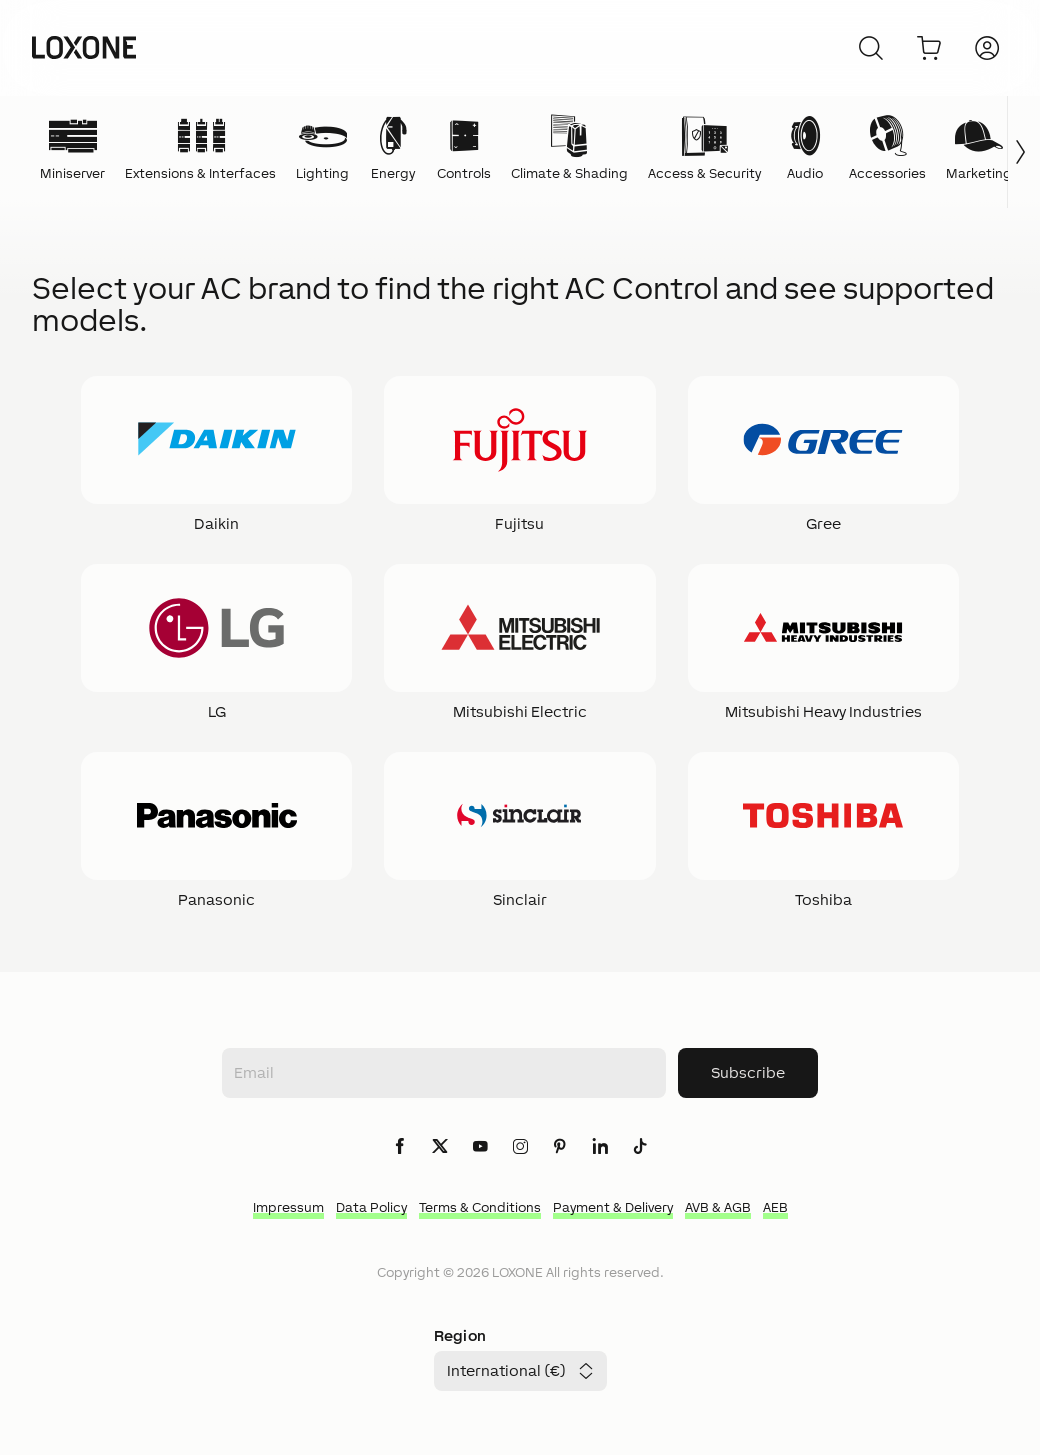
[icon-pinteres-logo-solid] (560, 1147)
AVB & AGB (718, 1207)
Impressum (288, 1207)
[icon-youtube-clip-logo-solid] (480, 1147)
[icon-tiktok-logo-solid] (640, 1147)
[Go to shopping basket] (929, 48)
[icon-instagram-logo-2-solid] (520, 1147)
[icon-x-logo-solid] (440, 1147)
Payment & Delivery (613, 1207)
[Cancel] (871, 48)
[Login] (987, 48)
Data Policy (371, 1207)
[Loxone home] (84, 48)
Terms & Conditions (480, 1207)
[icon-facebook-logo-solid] (400, 1147)
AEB (775, 1207)
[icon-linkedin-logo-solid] (600, 1147)
